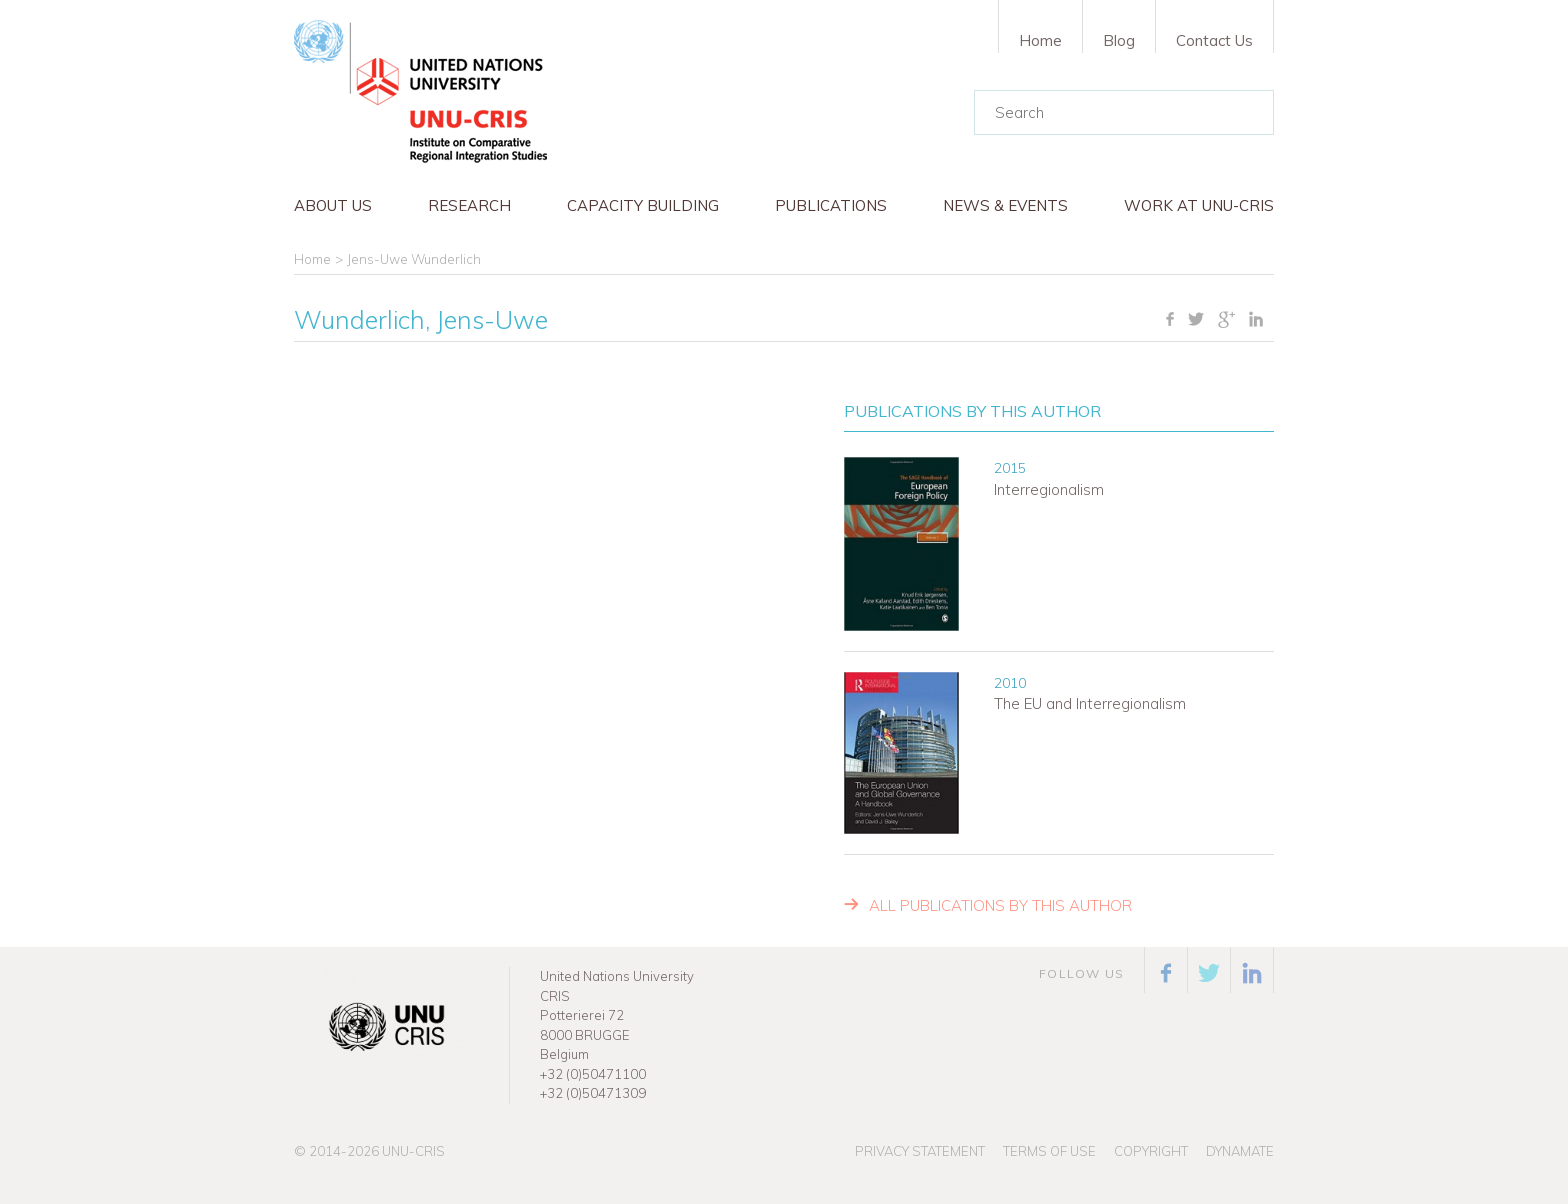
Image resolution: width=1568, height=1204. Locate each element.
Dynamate (1240, 1151)
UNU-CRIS (413, 1151)
